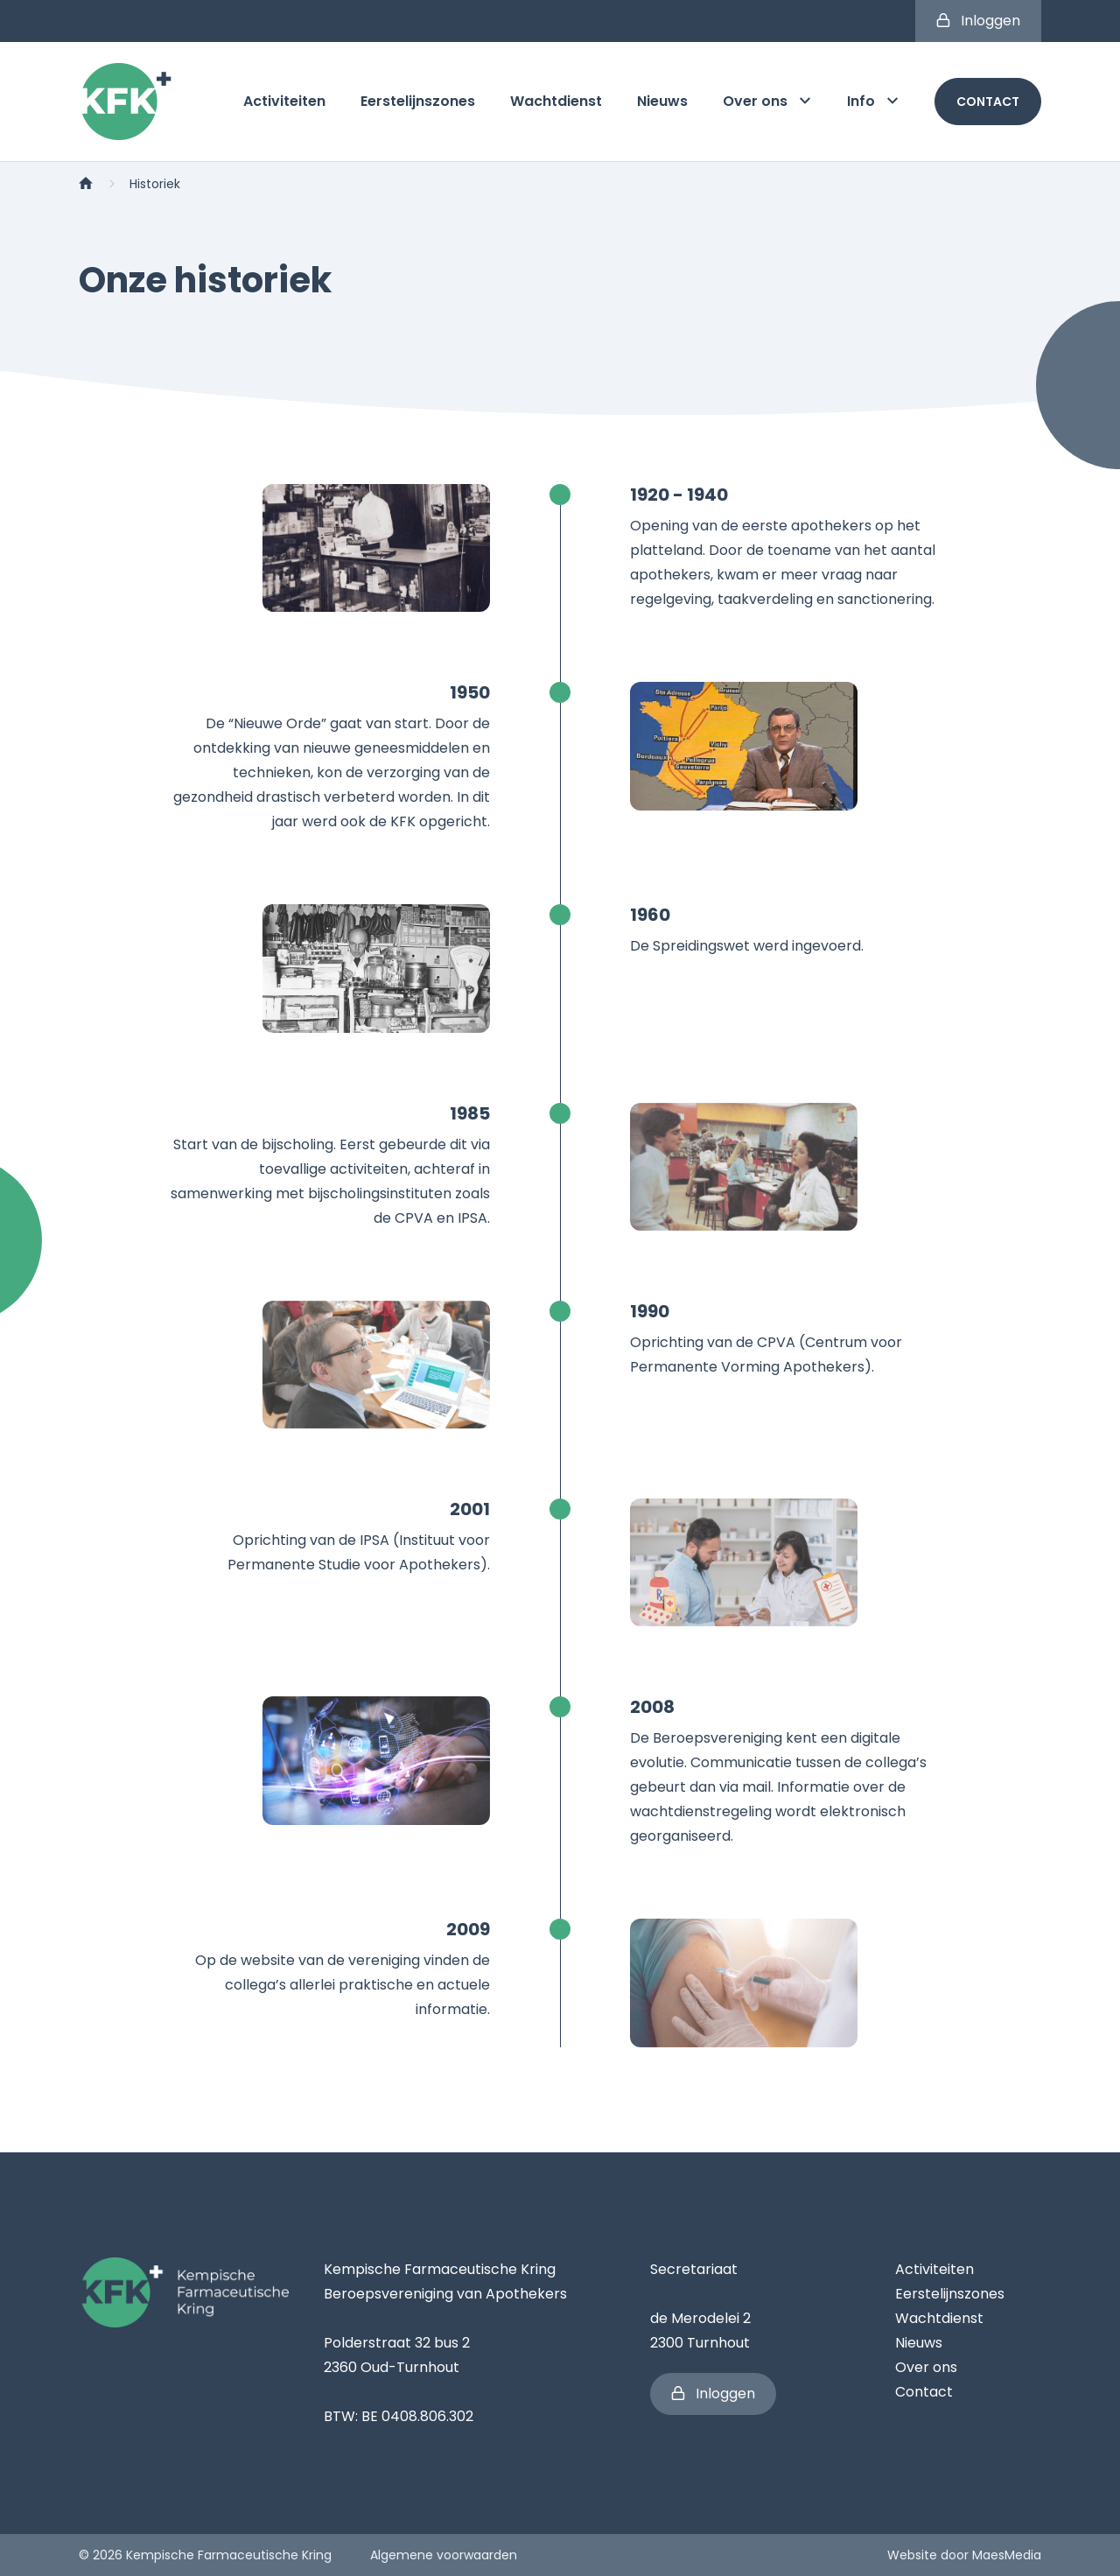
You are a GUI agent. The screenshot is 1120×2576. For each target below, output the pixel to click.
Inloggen (978, 21)
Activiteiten (284, 101)
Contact (987, 101)
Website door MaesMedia (964, 2555)
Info (873, 101)
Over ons (767, 101)
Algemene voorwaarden (443, 2555)
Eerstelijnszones (417, 101)
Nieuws (662, 101)
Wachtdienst (556, 101)
